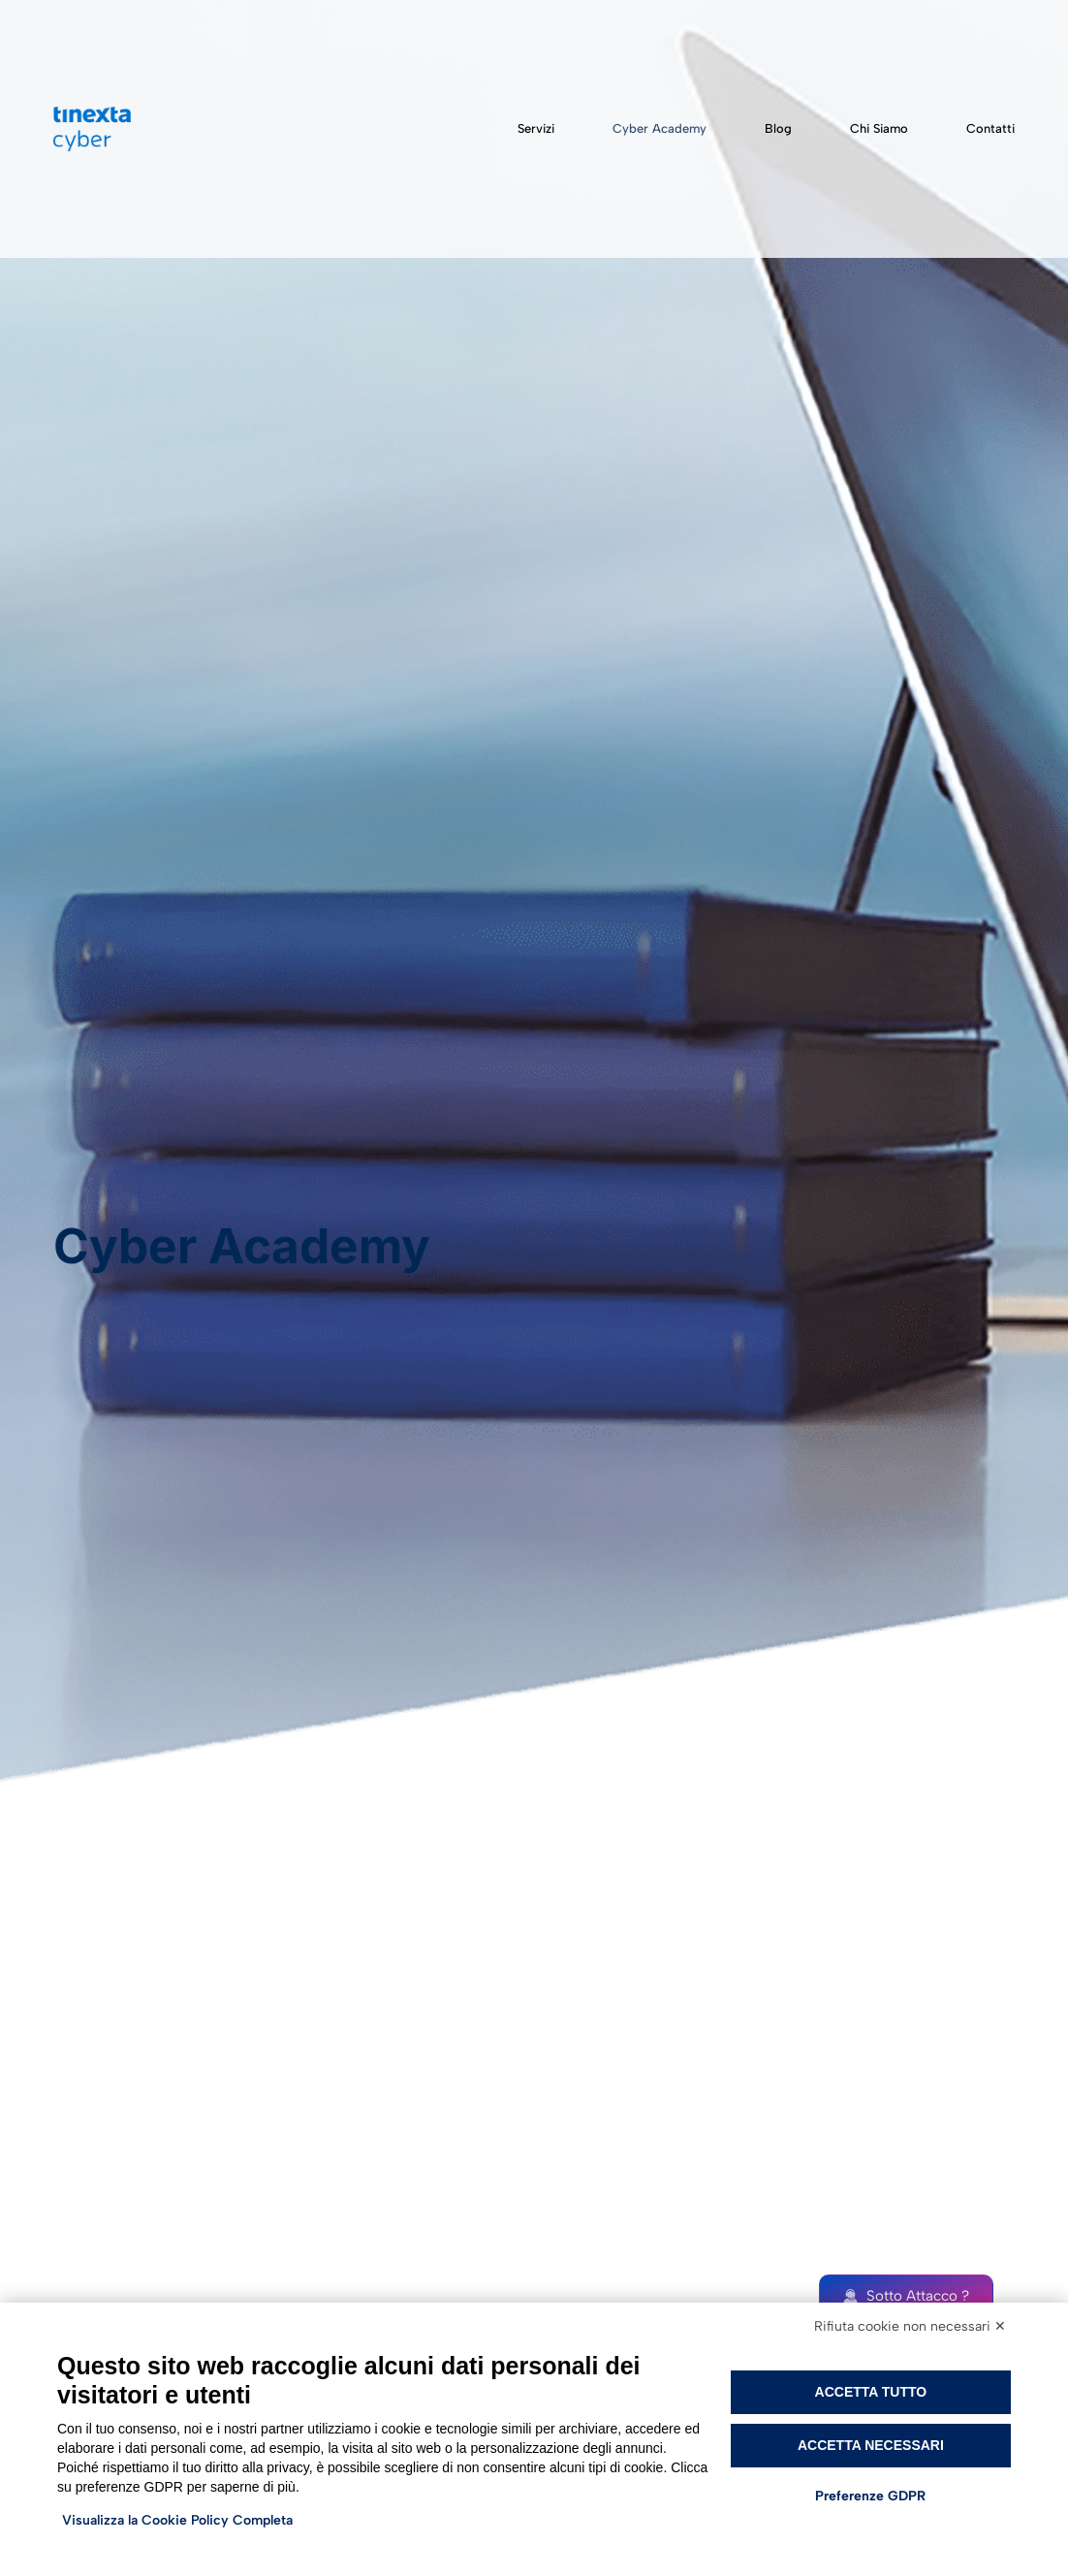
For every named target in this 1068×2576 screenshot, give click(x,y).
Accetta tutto (871, 2392)
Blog (778, 128)
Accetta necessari (871, 2445)
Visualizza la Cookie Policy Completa (177, 2520)
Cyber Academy (660, 128)
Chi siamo (879, 128)
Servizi (536, 128)
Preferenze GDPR (870, 2496)
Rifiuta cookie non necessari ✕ (910, 2326)
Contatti (990, 128)
